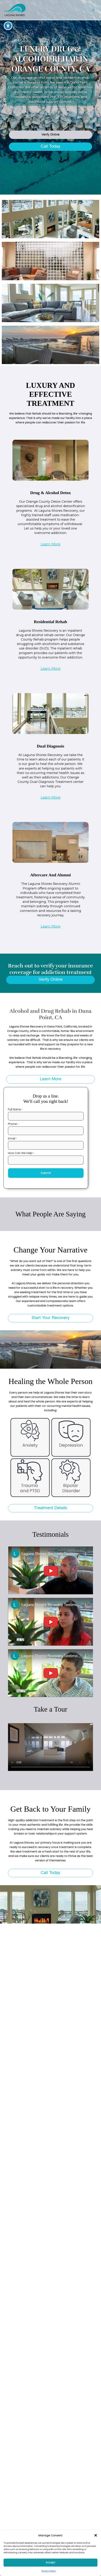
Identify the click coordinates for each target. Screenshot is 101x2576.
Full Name (15, 1109)
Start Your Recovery (51, 1318)
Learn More (50, 544)
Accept (50, 2562)
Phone (13, 1124)
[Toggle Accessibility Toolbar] (8, 25)
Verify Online (50, 134)
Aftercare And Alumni (50, 875)
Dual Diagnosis (50, 746)
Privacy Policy (48, 2570)
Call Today (50, 146)
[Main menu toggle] (93, 10)
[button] (95, 2535)
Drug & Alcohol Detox (50, 492)
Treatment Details (50, 1508)
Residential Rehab (50, 621)
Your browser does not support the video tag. (50, 1747)
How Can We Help (21, 1153)
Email (12, 1138)
